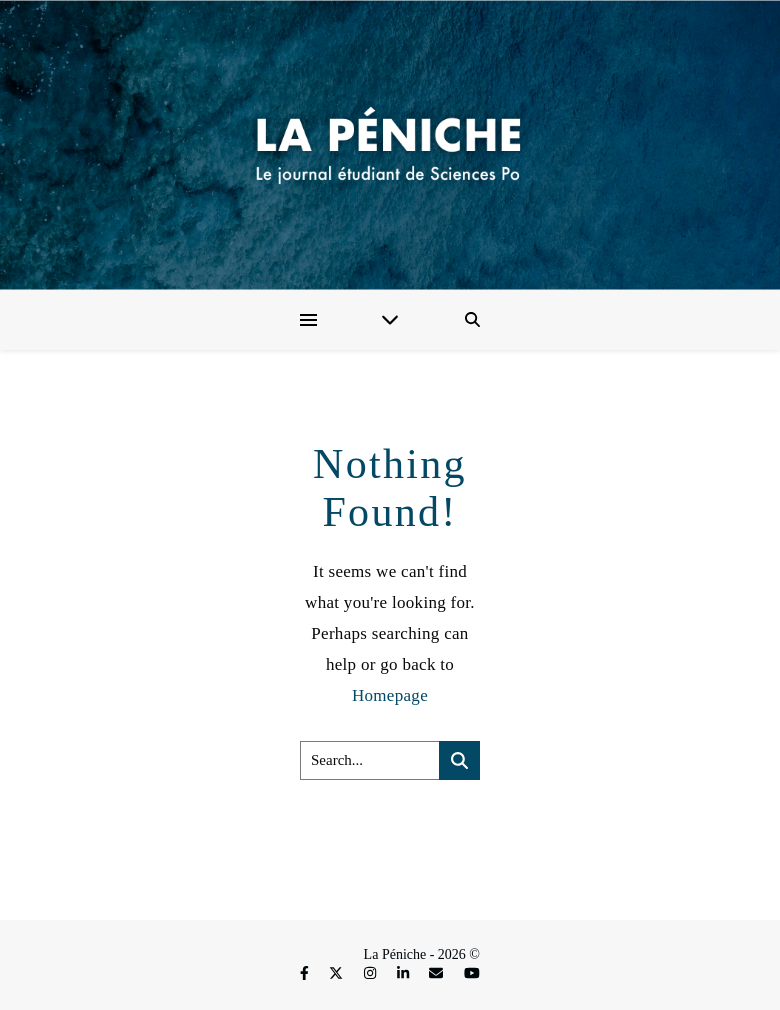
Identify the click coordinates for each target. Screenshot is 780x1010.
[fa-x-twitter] (338, 973)
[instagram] (372, 973)
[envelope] (438, 973)
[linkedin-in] (405, 973)
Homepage (390, 695)
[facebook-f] (306, 973)
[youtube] (472, 973)
